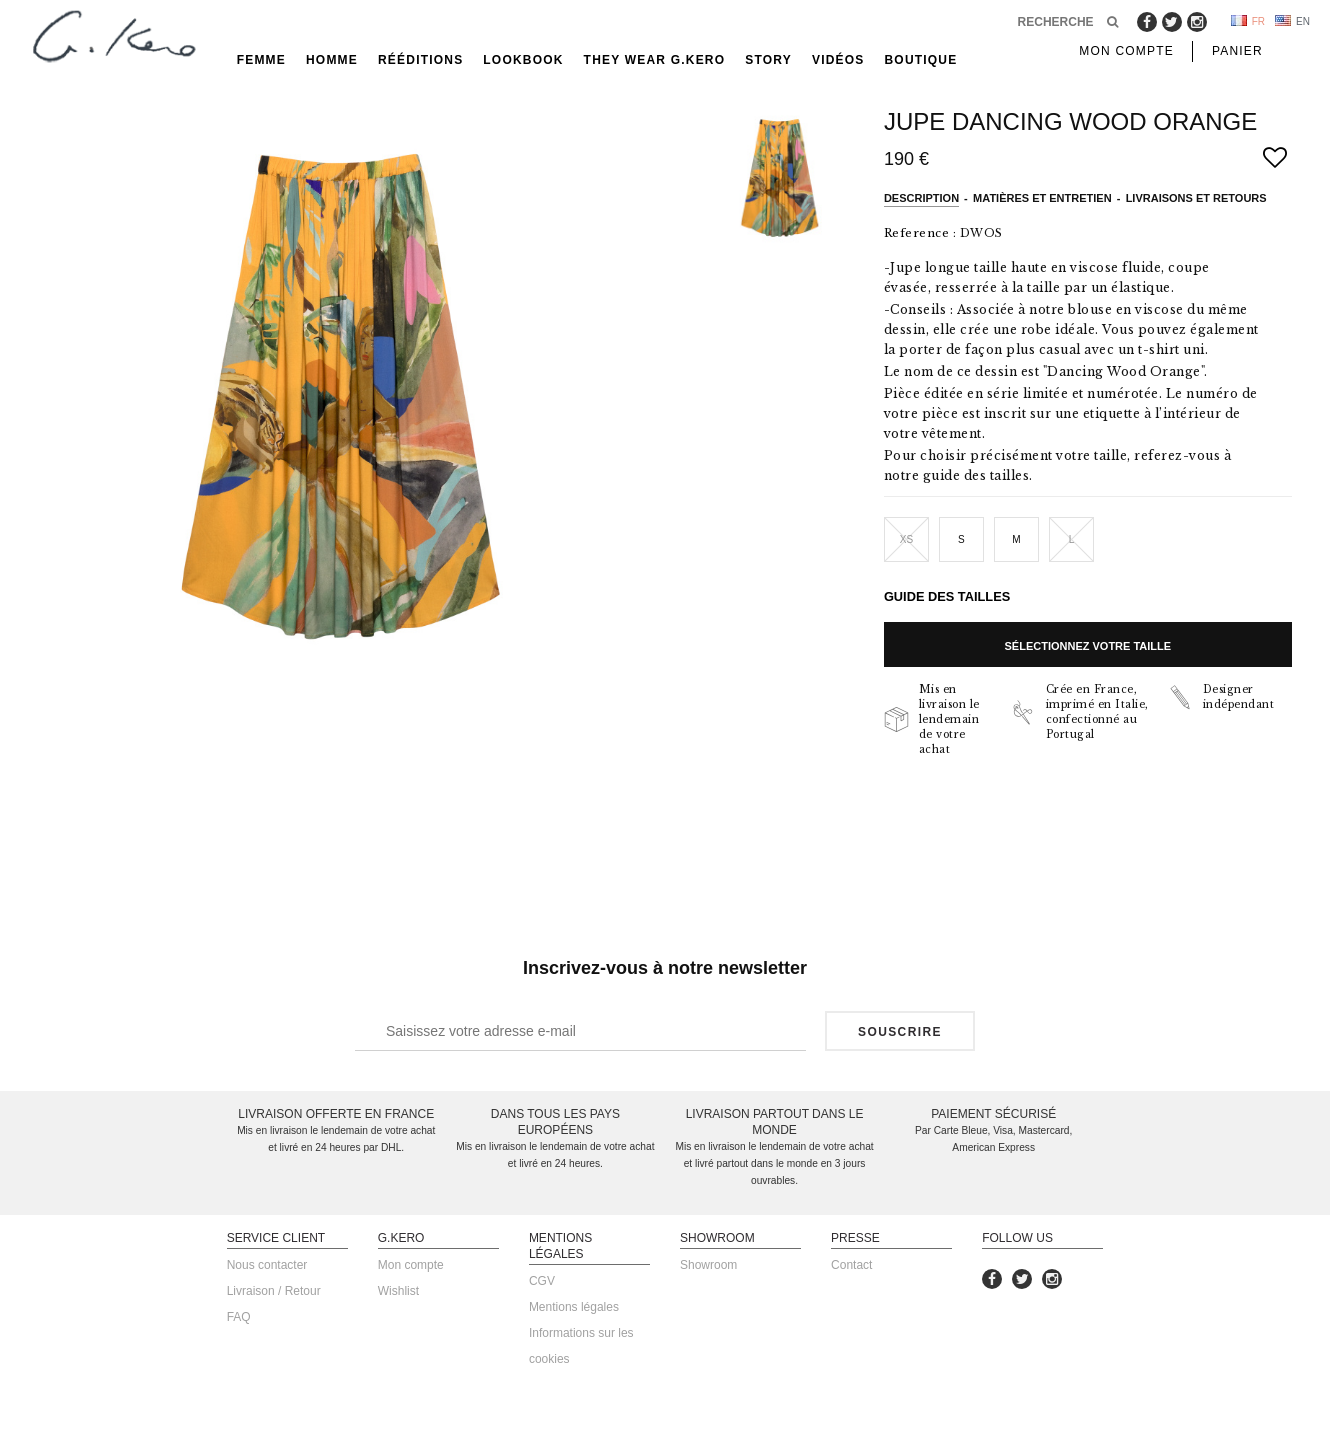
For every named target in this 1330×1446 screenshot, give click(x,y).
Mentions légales (574, 1307)
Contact (851, 1265)
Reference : (920, 233)
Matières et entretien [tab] (1042, 198)
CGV (542, 1281)
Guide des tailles (947, 596)
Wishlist (398, 1291)
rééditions (420, 60)
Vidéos (838, 60)
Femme (261, 60)
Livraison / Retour (274, 1291)
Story (768, 60)
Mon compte (411, 1265)
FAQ (239, 1317)
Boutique (921, 60)
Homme (332, 60)
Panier (1237, 51)
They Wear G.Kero (655, 60)
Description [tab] (921, 198)
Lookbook (523, 60)
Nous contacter (267, 1265)
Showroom (708, 1265)
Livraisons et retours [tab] (1196, 198)
